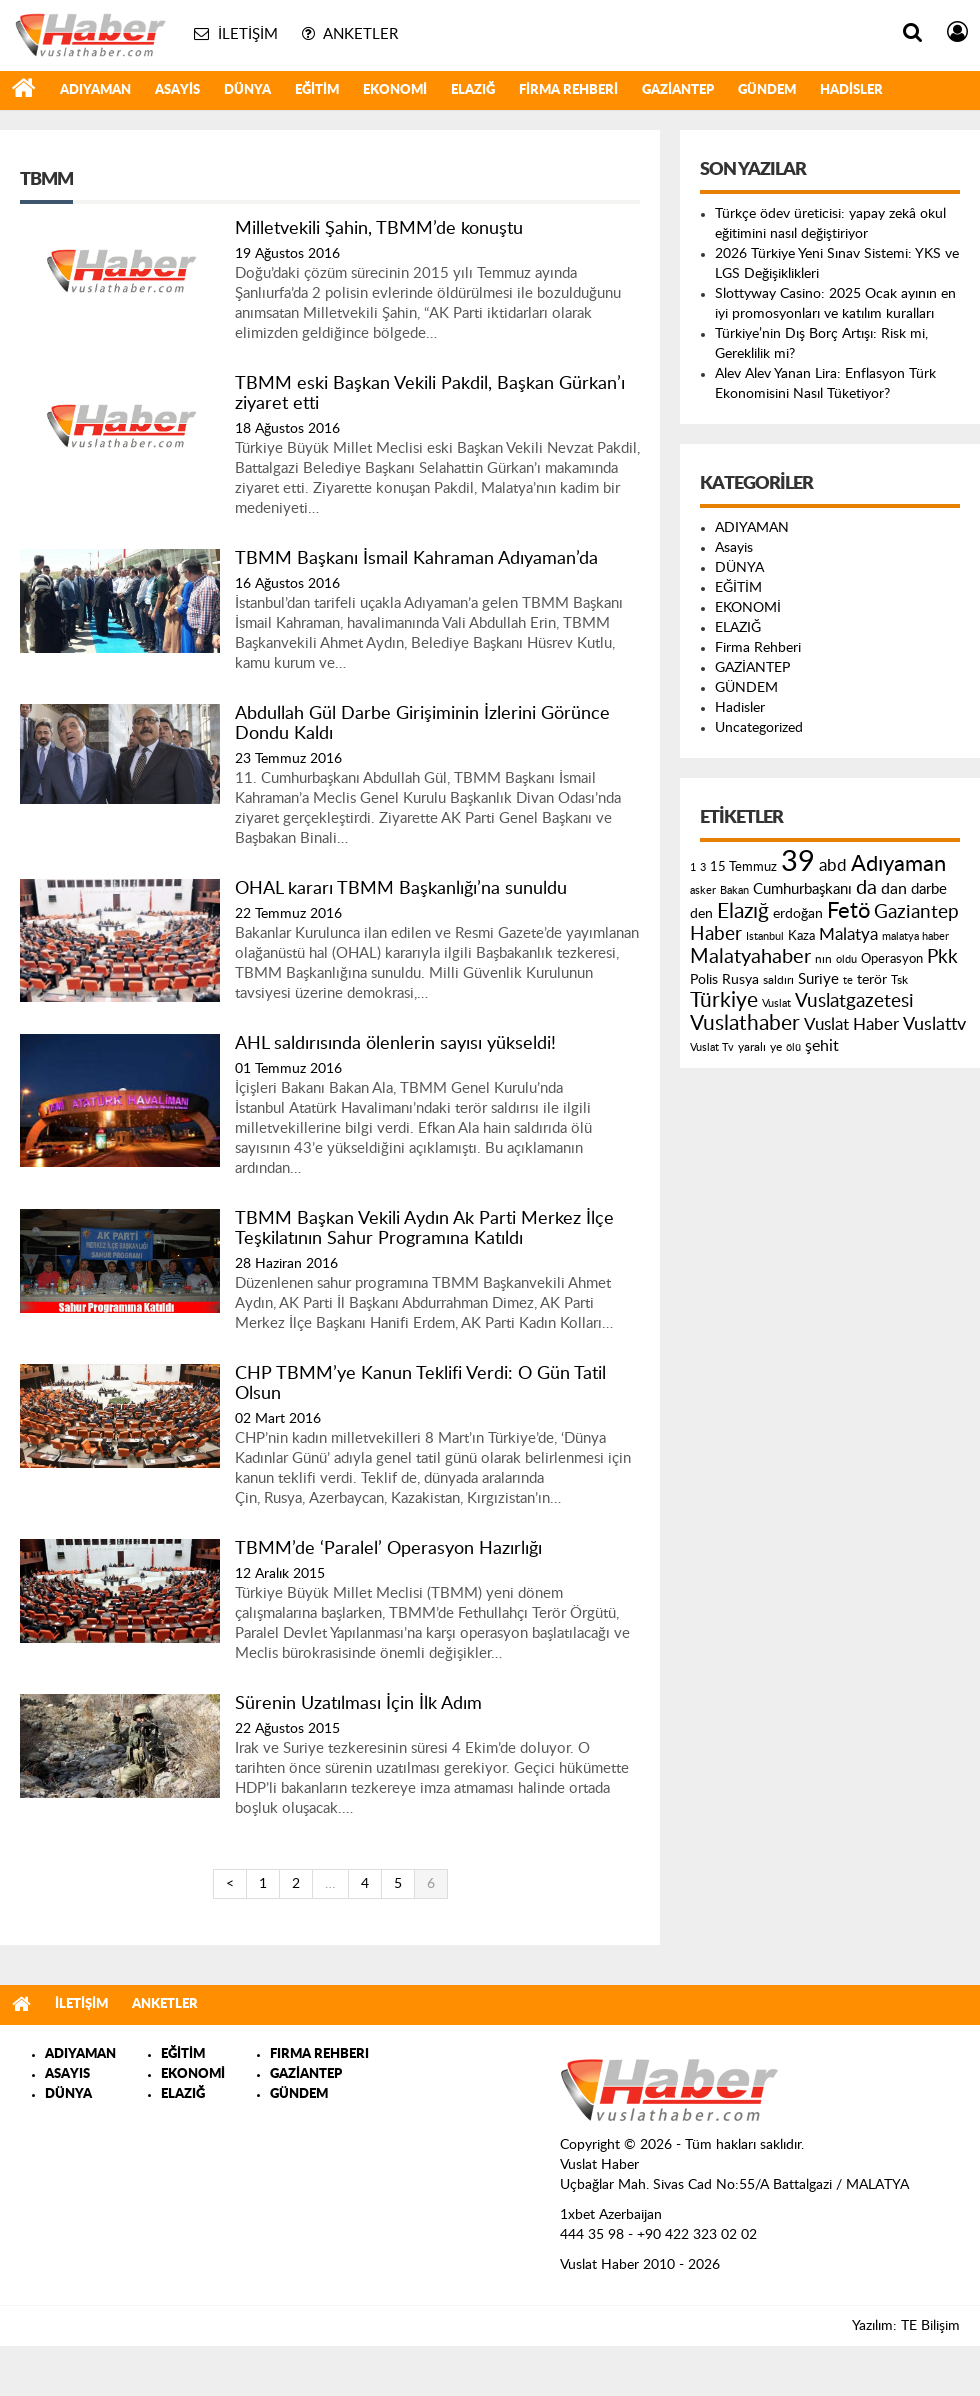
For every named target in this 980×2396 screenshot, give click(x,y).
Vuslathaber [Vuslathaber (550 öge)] (745, 1023)
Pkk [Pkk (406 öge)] (942, 957)
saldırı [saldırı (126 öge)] (778, 980)
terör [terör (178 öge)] (872, 980)
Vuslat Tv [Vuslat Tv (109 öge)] (712, 1047)
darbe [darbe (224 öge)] (929, 889)
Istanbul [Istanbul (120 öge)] (765, 936)
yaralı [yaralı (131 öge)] (752, 1047)
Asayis (177, 90)
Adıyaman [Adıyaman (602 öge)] (898, 864)
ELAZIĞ (473, 90)
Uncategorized (759, 728)
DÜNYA (247, 90)
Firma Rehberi (568, 90)
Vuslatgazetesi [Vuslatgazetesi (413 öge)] (854, 1001)
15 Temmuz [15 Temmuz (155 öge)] (743, 867)
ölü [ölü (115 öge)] (793, 1047)
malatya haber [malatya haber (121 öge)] (915, 936)
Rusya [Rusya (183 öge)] (740, 980)
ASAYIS (67, 2074)
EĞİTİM (317, 90)
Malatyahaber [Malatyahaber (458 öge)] (750, 957)
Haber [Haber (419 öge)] (716, 934)
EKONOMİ (395, 90)
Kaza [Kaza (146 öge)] (801, 936)
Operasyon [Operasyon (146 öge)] (892, 959)
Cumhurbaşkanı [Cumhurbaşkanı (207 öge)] (802, 889)
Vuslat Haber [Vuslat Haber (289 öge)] (851, 1024)
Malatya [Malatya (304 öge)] (848, 934)
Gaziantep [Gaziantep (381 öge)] (916, 912)
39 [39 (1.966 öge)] (798, 862)
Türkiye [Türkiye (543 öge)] (724, 1000)
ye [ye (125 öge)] (776, 1047)
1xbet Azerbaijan (611, 2215)
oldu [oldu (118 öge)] (846, 959)
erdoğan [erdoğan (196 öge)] (798, 913)
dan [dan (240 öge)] (894, 889)
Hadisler (851, 90)
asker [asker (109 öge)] (703, 890)
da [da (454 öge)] (866, 888)
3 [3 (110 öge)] (703, 867)
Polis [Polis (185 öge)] (704, 980)
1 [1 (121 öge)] (693, 867)
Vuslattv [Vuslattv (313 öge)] (934, 1024)
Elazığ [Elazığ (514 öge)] (743, 911)
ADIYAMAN (95, 90)
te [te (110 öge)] (848, 980)
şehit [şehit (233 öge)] (822, 1046)
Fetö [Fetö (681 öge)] (848, 911)
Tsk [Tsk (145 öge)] (899, 980)
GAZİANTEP (678, 90)
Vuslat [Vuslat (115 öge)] (776, 1003)
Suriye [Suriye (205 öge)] (818, 979)
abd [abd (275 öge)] (833, 866)
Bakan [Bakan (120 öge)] (734, 890)
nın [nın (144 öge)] (823, 959)
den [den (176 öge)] (701, 914)
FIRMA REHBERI (319, 2054)
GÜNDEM (767, 90)
